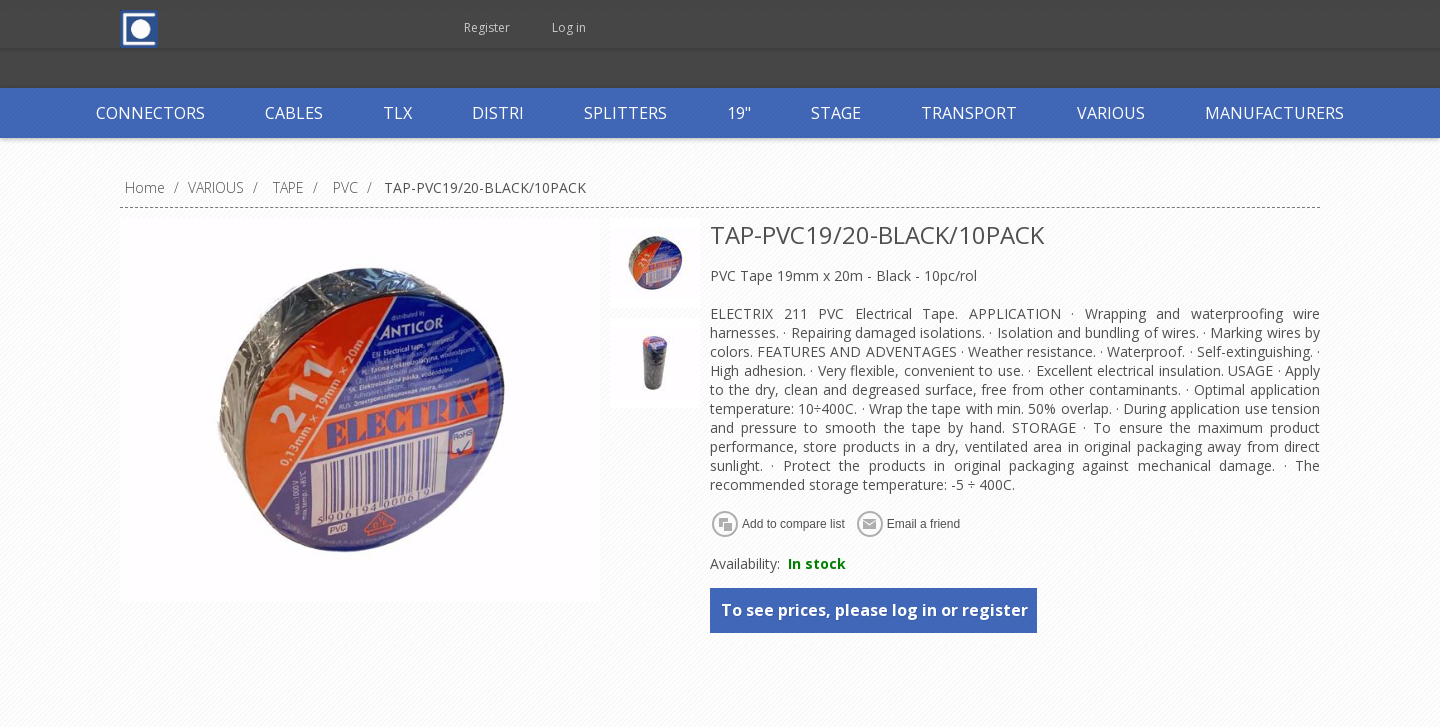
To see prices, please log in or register (874, 610)
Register (487, 27)
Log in (569, 27)
